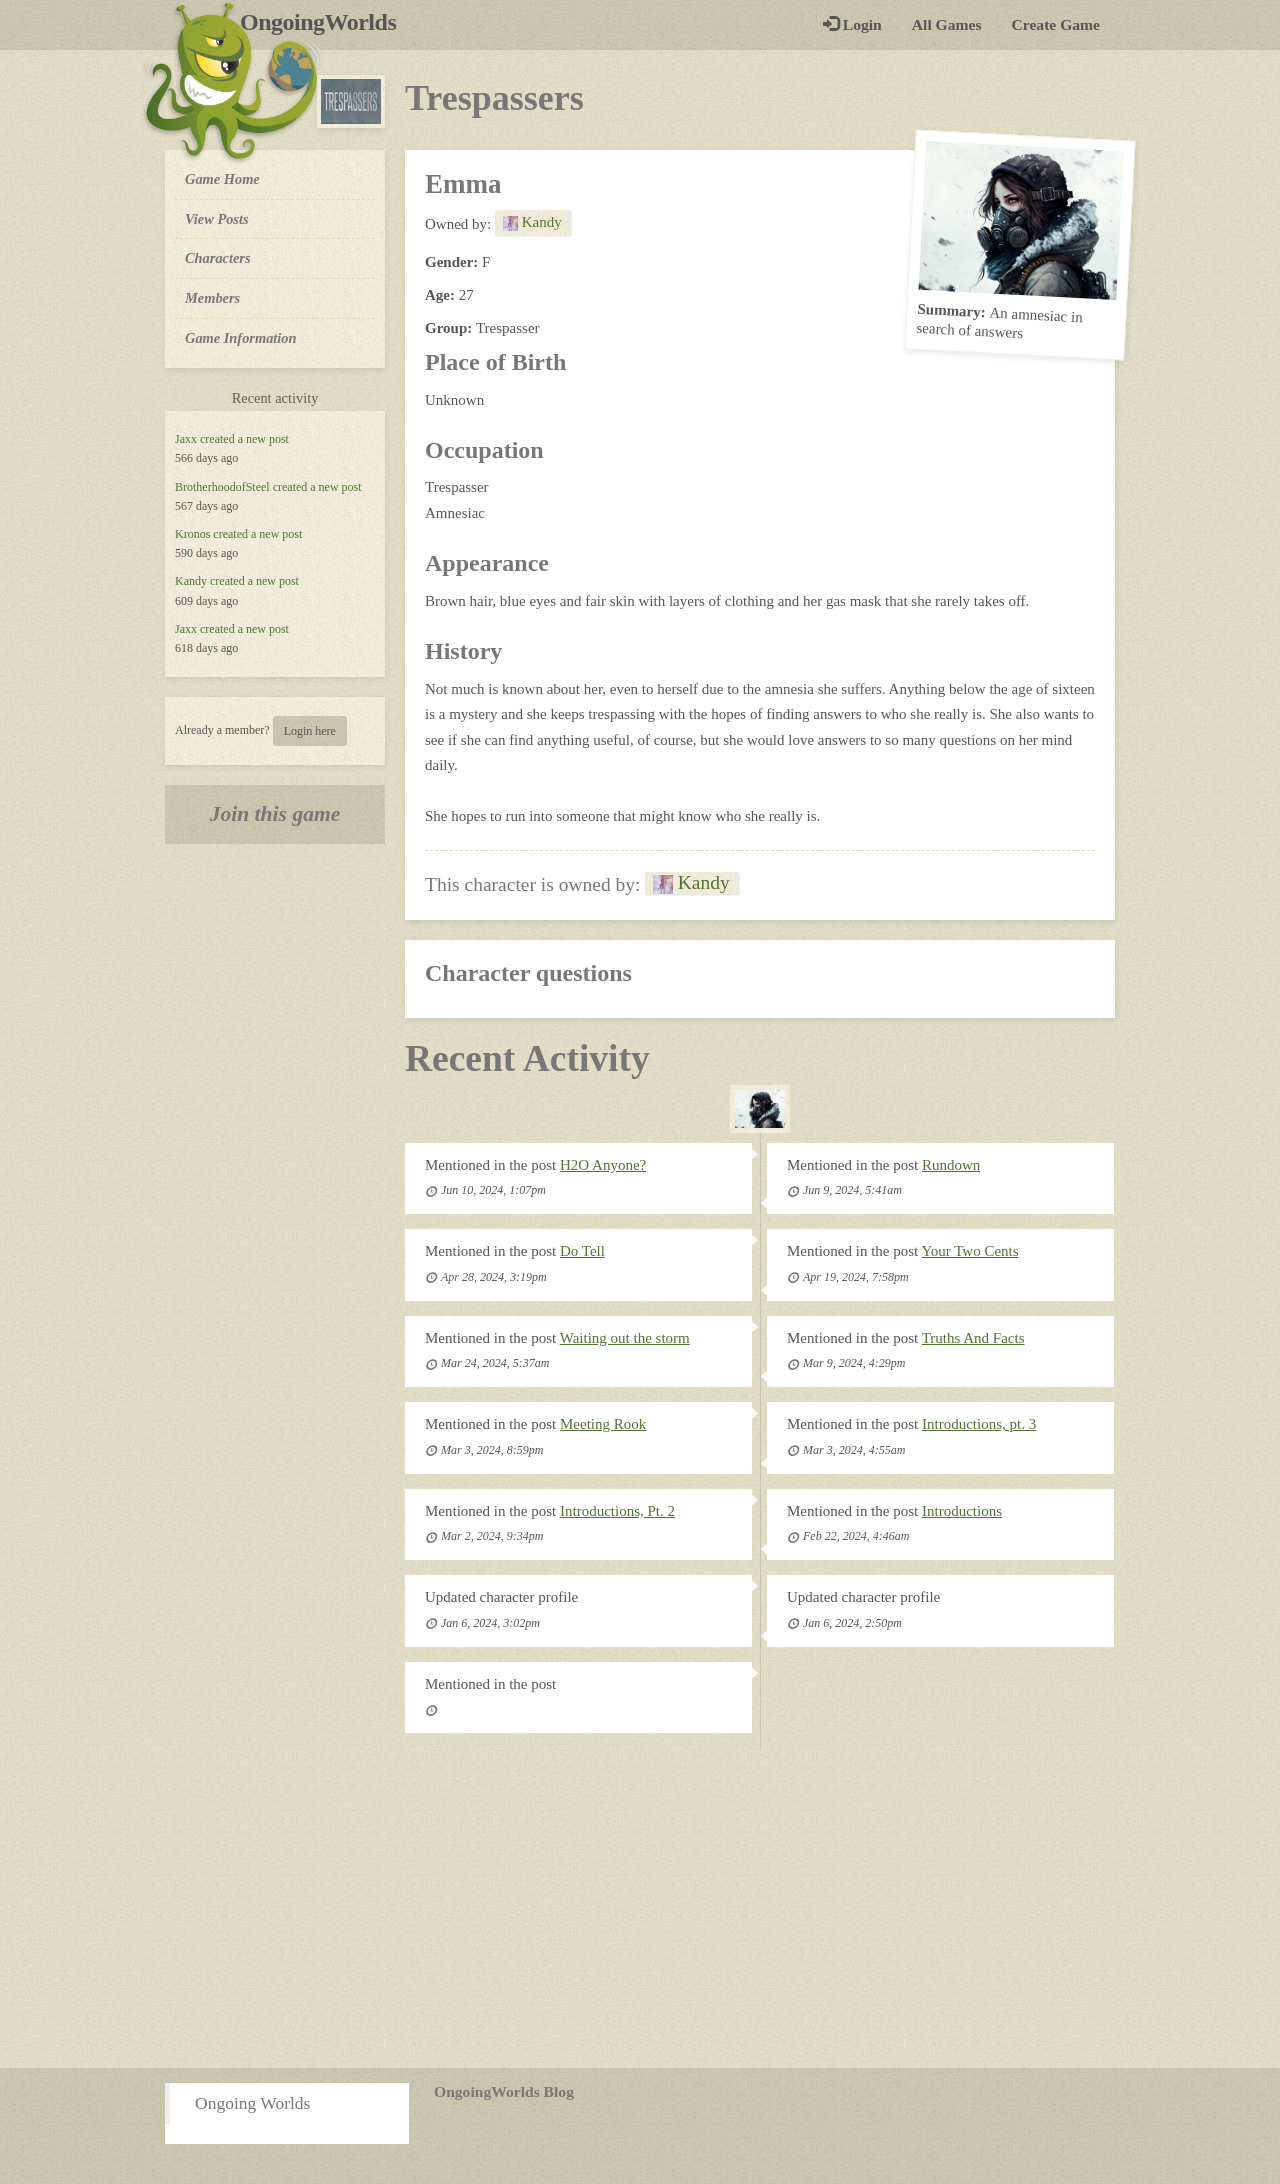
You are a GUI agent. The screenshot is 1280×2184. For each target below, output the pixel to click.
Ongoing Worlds (252, 2103)
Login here (310, 731)
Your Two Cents (969, 1251)
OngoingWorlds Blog (504, 2091)
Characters (217, 257)
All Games (947, 24)
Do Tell (582, 1251)
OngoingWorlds (325, 22)
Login (852, 24)
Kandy (191, 581)
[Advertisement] (640, 1908)
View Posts (217, 219)
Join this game (275, 814)
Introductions (962, 1511)
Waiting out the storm (625, 1338)
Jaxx (186, 439)
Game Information (241, 338)
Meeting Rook (603, 1424)
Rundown (951, 1165)
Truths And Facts (973, 1338)
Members (212, 298)
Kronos (192, 534)
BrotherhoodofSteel (222, 487)
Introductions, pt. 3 (979, 1424)
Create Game (1056, 24)
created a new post (244, 439)
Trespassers (494, 98)
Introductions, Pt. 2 (617, 1511)
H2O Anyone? (603, 1165)
